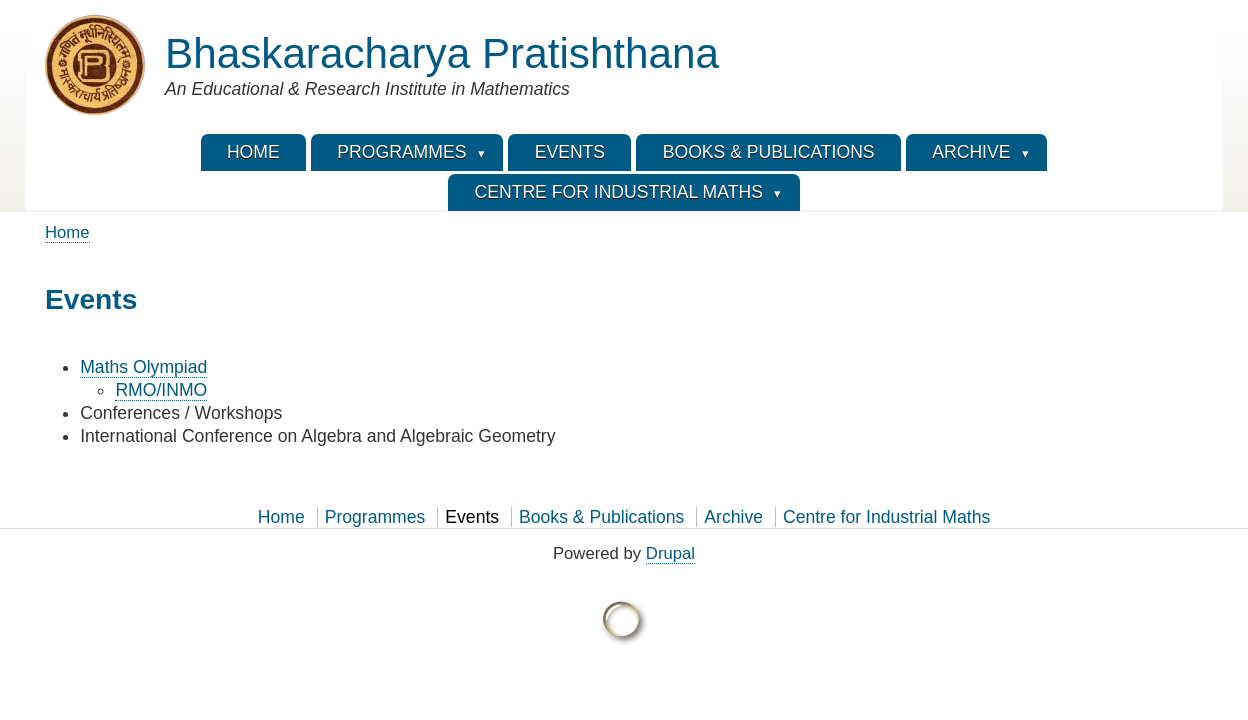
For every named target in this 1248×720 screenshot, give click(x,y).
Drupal (670, 553)
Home (67, 232)
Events (472, 517)
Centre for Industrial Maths (886, 517)
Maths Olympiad (143, 367)
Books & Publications (601, 517)
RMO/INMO (161, 390)
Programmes (375, 517)
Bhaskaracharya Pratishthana (442, 53)
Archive (733, 517)
